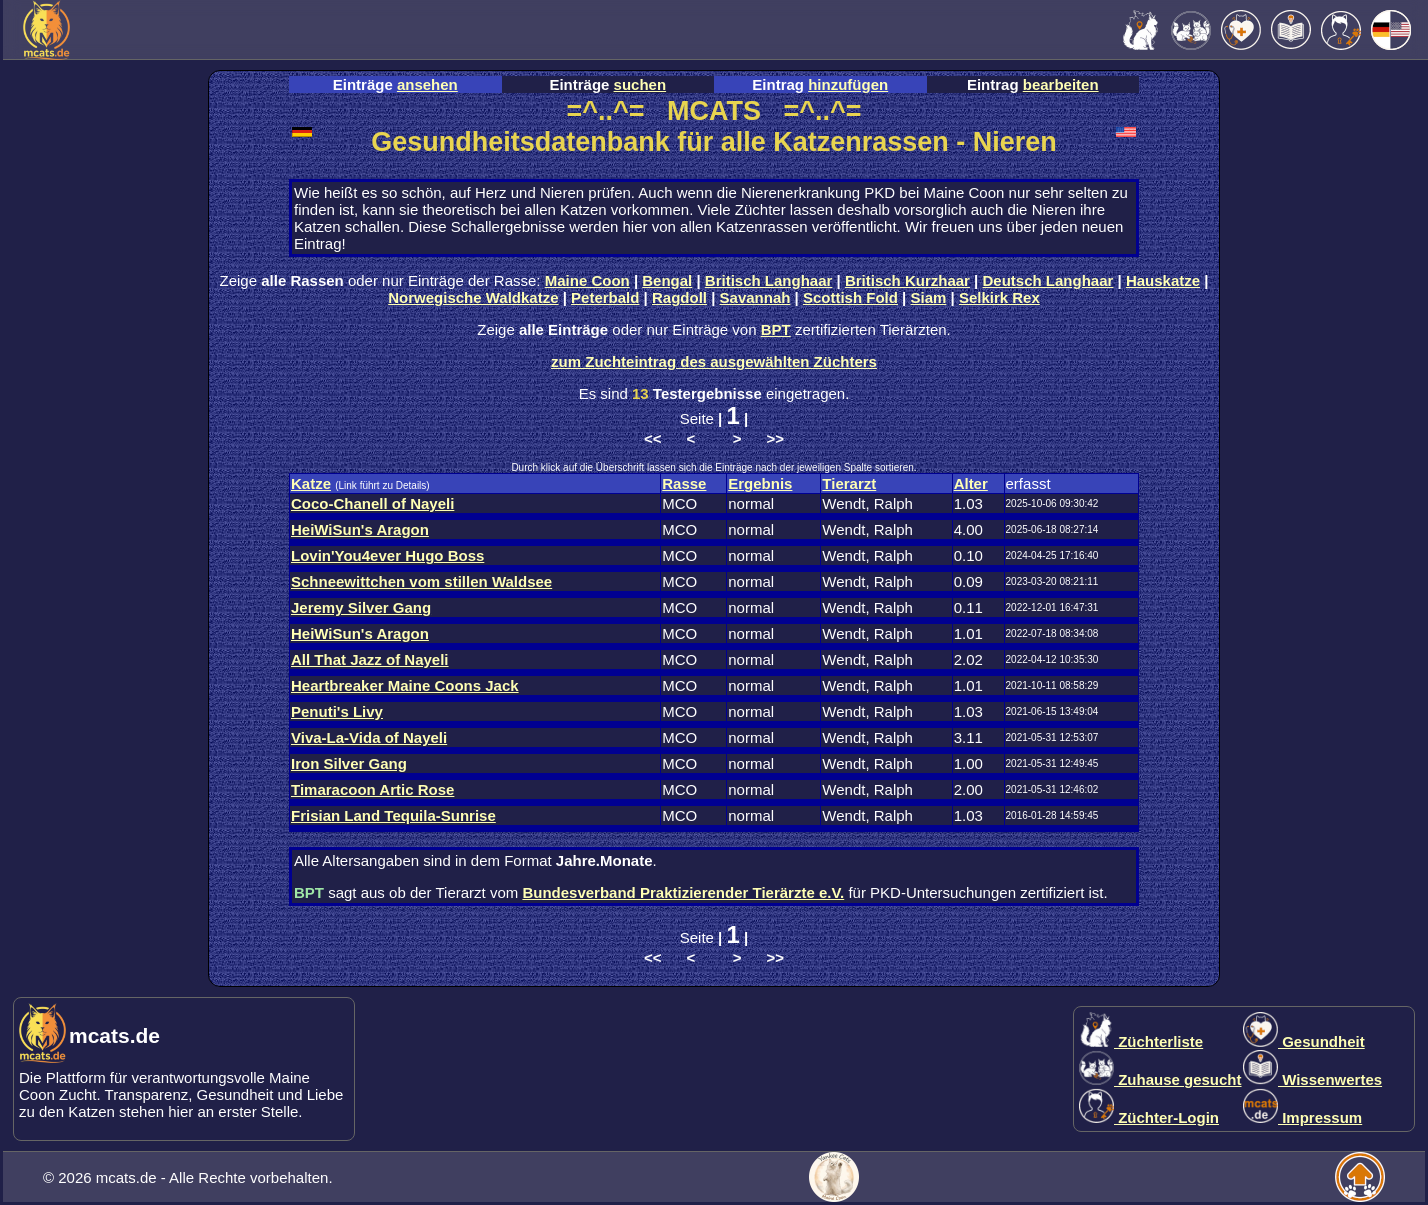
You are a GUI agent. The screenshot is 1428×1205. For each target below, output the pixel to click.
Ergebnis (760, 483)
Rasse (684, 483)
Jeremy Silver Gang (361, 607)
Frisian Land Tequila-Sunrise (393, 815)
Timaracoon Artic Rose (372, 789)
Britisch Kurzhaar (907, 280)
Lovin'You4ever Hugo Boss (387, 555)
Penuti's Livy (337, 711)
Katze (311, 483)
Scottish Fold (850, 297)
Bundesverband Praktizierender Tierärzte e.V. (683, 892)
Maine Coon (587, 280)
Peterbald (605, 297)
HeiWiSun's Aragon (360, 529)
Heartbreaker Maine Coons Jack (405, 685)
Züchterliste (1141, 1041)
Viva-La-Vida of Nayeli (369, 737)
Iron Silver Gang (349, 763)
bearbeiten (1061, 84)
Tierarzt (849, 483)
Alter (971, 483)
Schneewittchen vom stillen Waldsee (421, 581)
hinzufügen (848, 84)
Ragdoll (679, 297)
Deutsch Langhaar (1048, 280)
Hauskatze (1163, 280)
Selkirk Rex (999, 297)
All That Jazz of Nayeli (370, 659)
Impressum (1302, 1117)
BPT (776, 329)
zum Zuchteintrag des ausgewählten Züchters (714, 361)
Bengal (667, 280)
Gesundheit (1304, 1041)
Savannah (755, 297)
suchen (640, 84)
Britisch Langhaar (769, 280)
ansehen (427, 84)
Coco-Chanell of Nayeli (372, 503)
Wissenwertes (1312, 1079)
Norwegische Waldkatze (473, 297)
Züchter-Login (1149, 1117)
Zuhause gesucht (1160, 1079)
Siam (929, 297)
